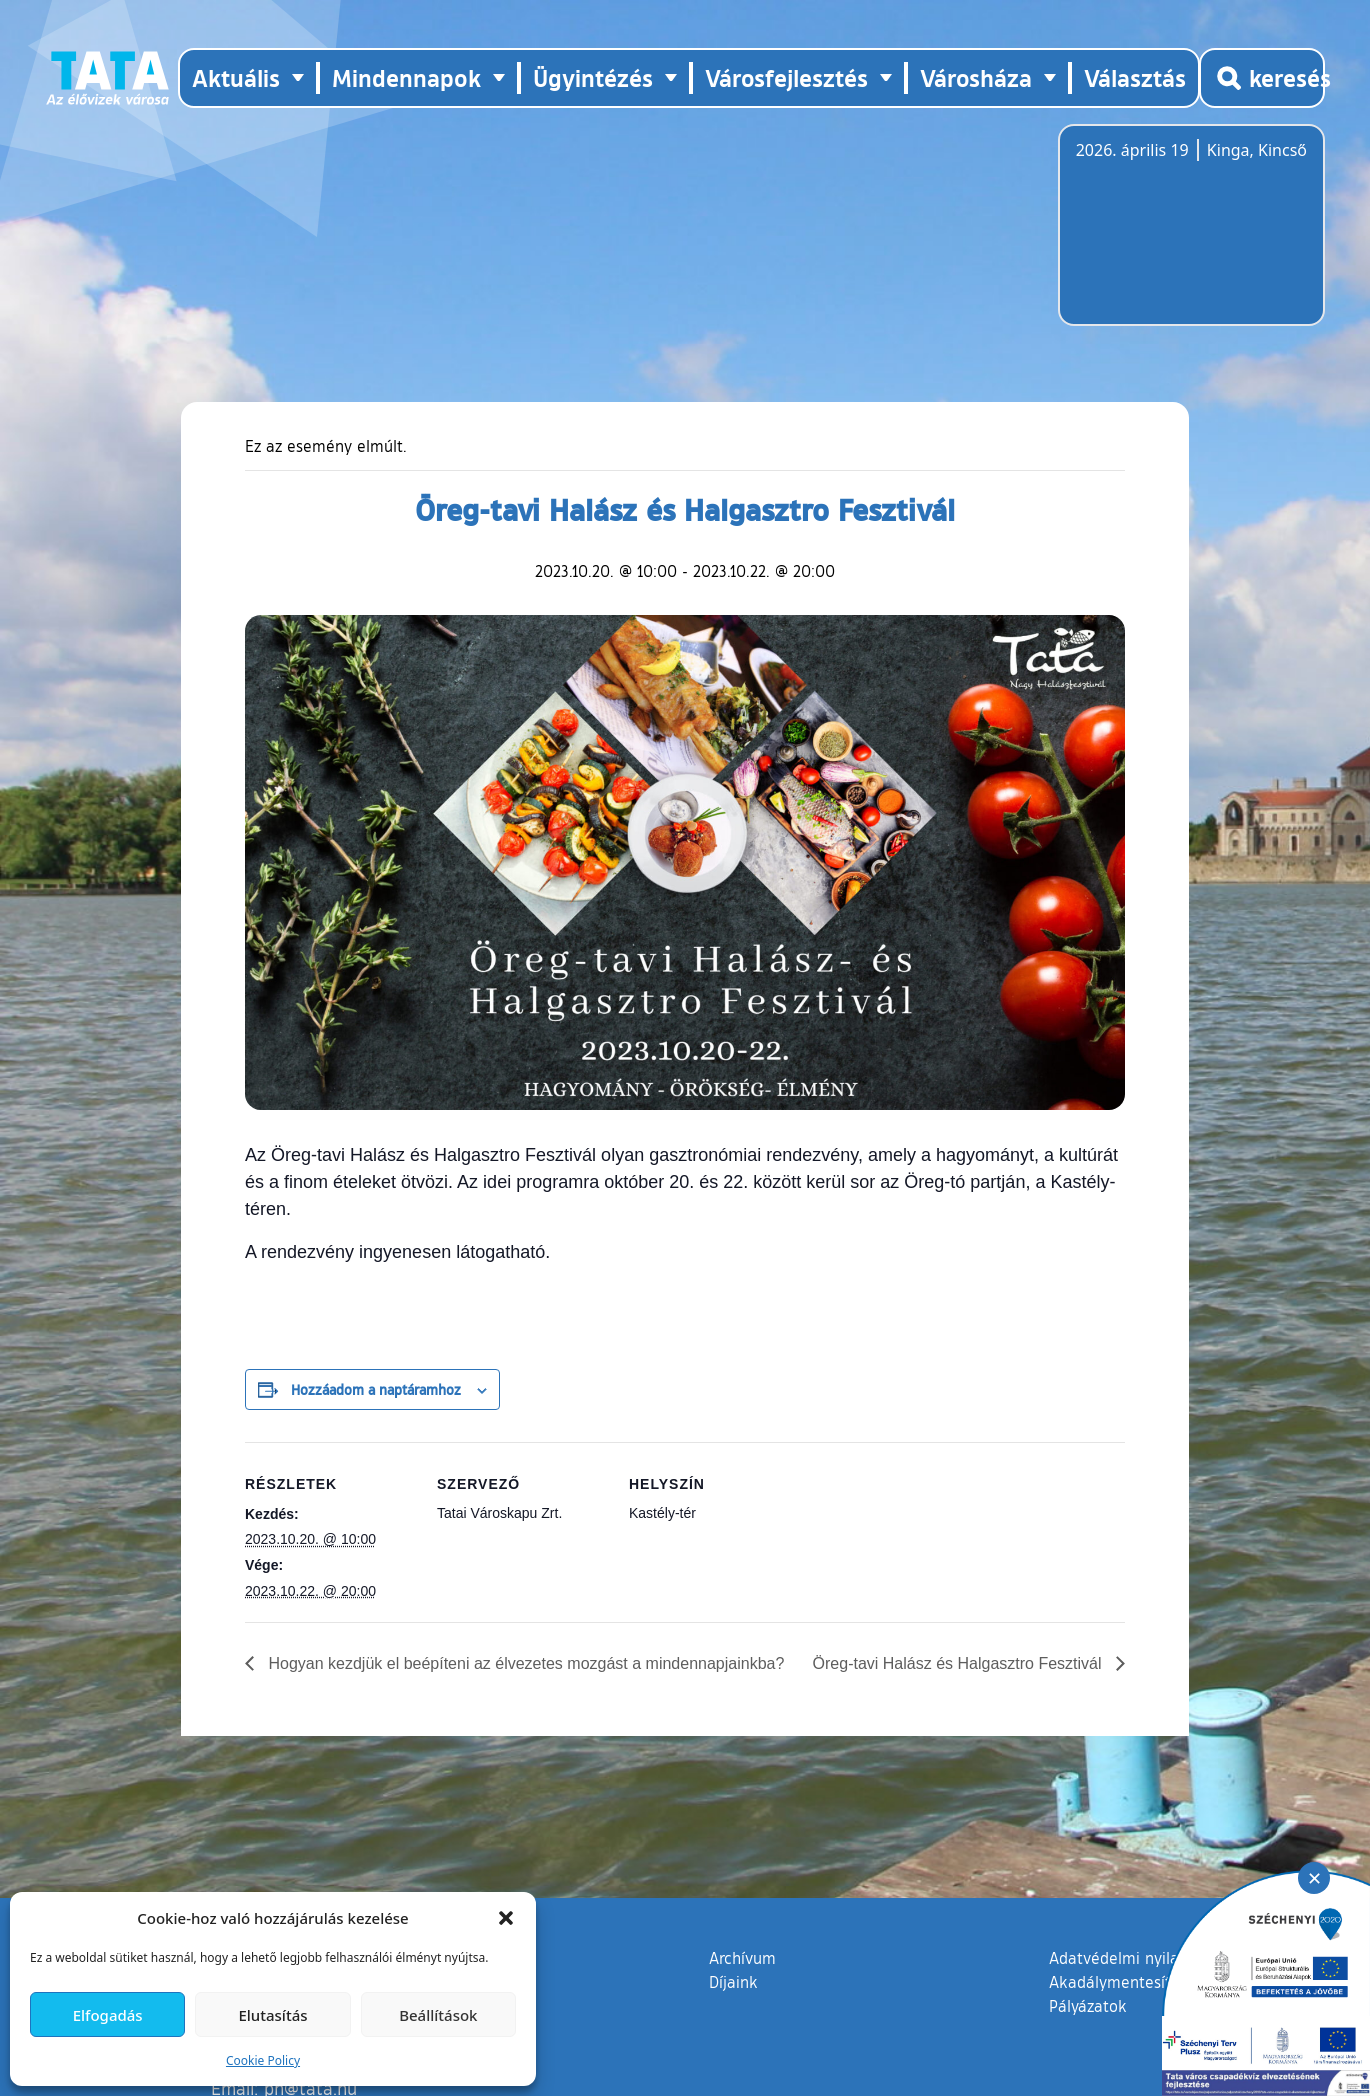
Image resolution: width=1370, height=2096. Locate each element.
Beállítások (438, 2015)
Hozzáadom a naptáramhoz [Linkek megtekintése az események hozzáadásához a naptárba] (376, 1389)
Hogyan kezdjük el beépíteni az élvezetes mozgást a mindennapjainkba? (524, 1663)
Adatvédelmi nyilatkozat (1136, 1958)
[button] (506, 1918)
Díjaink (733, 1982)
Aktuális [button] (236, 77)
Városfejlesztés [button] (786, 77)
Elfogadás (108, 2015)
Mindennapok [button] (406, 77)
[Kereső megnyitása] (1262, 78)
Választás (1135, 77)
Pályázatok (1088, 2006)
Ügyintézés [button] (593, 77)
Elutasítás (272, 2015)
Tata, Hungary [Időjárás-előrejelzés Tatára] (1188, 237)
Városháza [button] (976, 77)
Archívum (742, 1957)
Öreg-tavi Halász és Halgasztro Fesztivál (959, 1663)
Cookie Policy (263, 2060)
